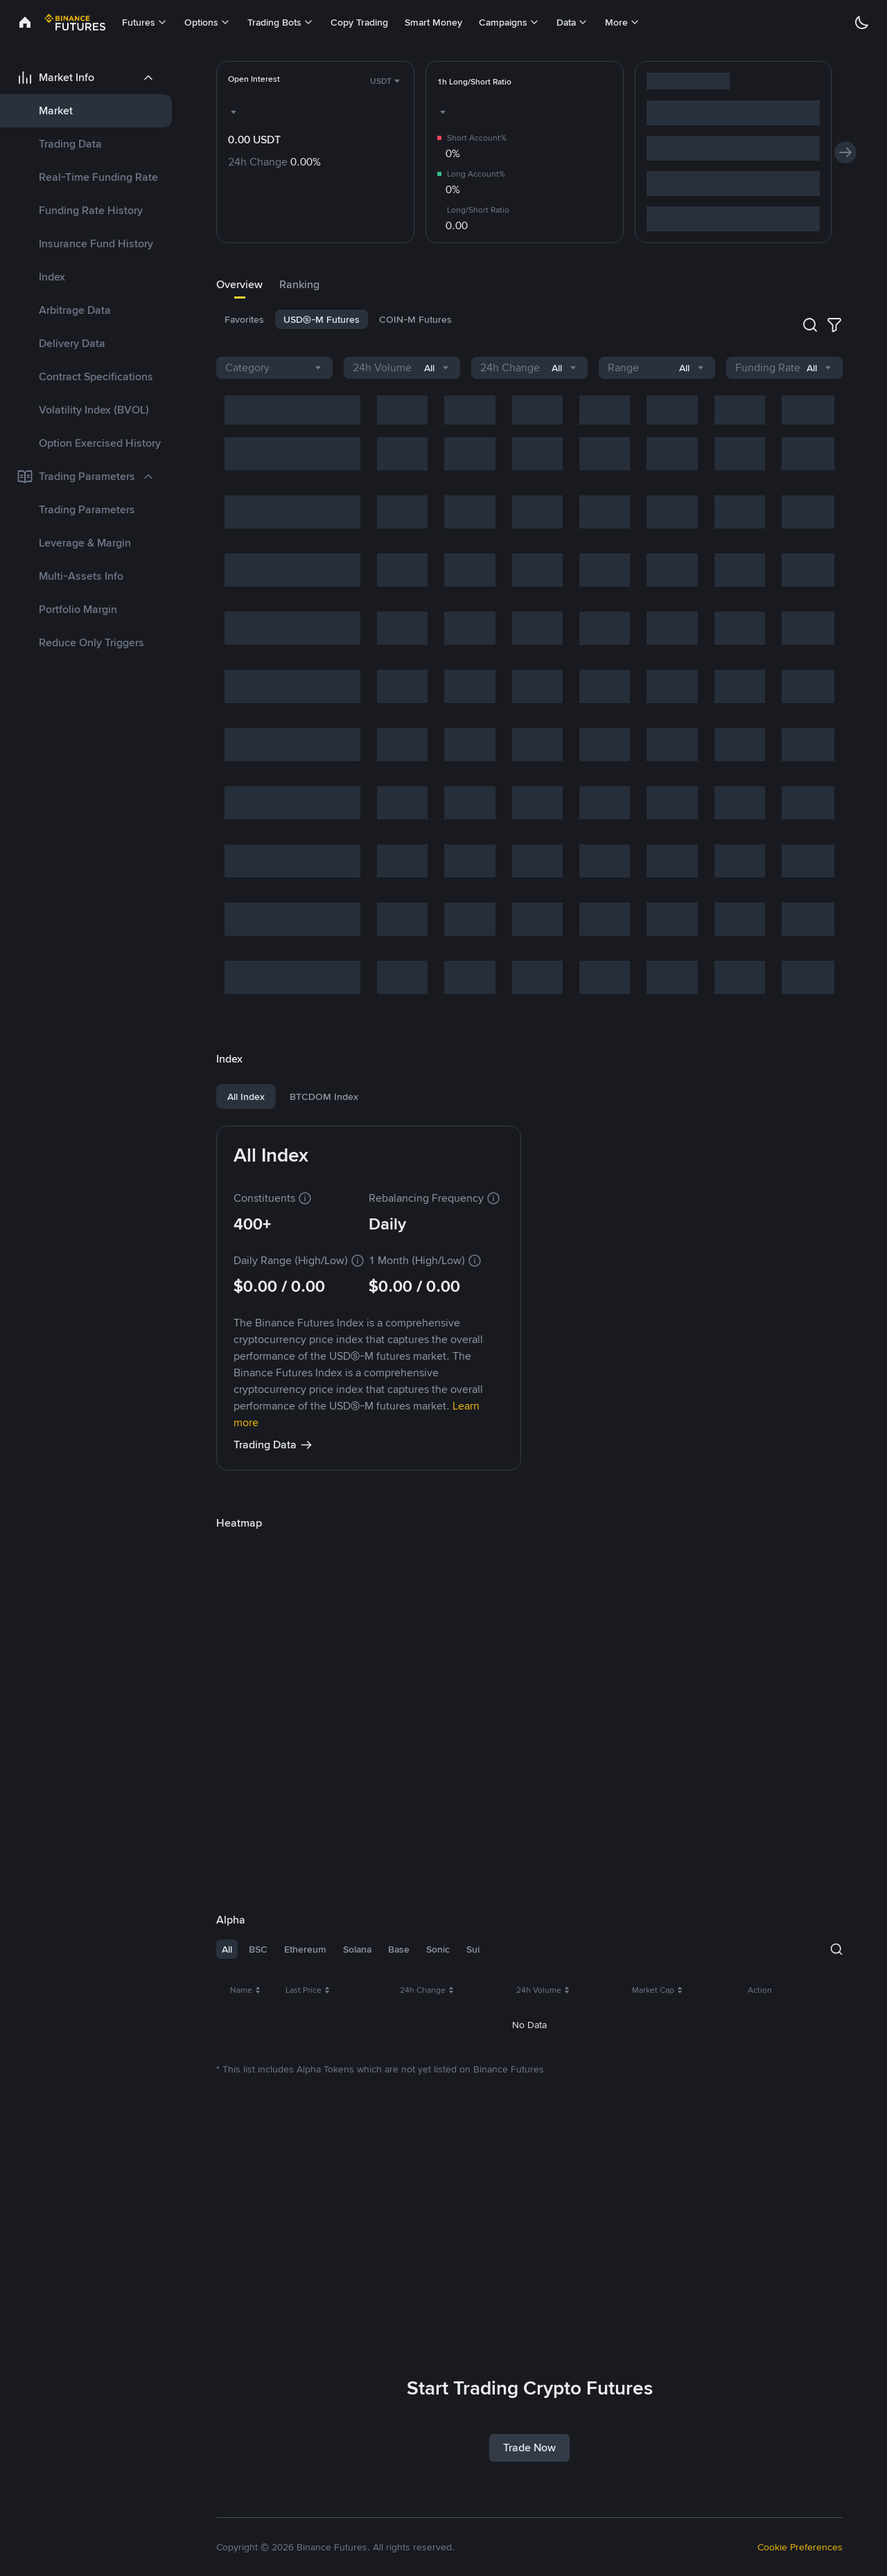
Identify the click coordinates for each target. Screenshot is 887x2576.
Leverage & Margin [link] (85, 542)
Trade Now (529, 2447)
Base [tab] (399, 1949)
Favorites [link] (244, 319)
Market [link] (56, 110)
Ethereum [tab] (305, 1949)
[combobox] (386, 81)
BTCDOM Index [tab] (324, 1096)
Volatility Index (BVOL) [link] (94, 409)
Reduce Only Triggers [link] (91, 642)
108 (815, 2294)
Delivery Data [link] (72, 343)
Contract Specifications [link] (96, 376)
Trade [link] (817, 2031)
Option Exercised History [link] (100, 443)
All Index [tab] (246, 1096)
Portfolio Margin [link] (78, 609)
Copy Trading (359, 22)
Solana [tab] (357, 1949)
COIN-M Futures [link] (415, 319)
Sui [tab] (473, 1949)
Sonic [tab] (438, 1949)
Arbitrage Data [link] (75, 310)
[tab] (239, 285)
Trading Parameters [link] (87, 509)
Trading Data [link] (70, 143)
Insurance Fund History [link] (96, 243)
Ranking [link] (299, 284)
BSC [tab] (258, 1949)
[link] (25, 22)
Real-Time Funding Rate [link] (98, 177)
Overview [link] (239, 284)
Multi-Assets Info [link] (81, 576)
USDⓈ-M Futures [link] (321, 319)
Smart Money (433, 22)
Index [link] (52, 276)
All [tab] (227, 1949)
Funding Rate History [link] (91, 210)
